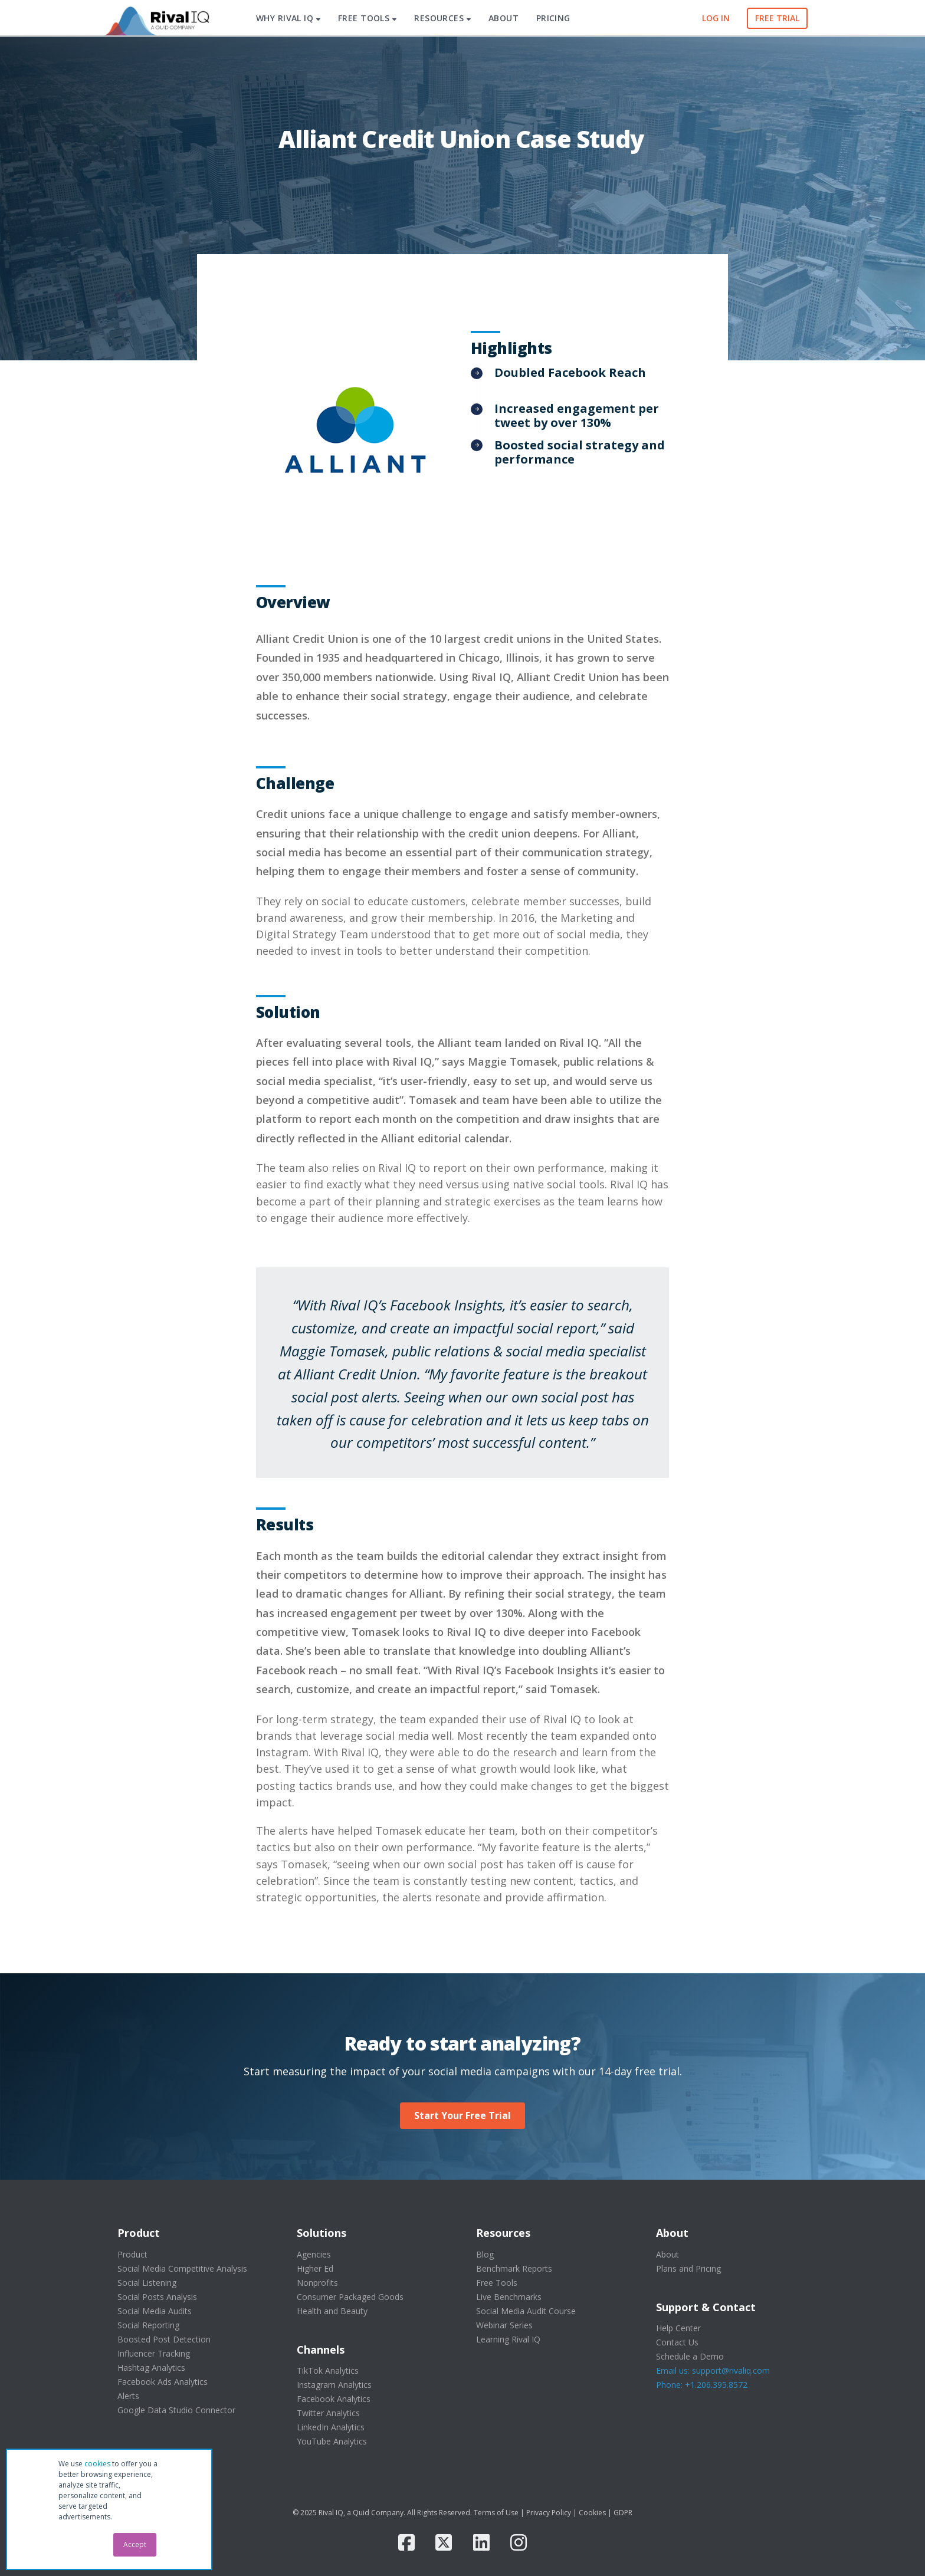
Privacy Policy (548, 2513)
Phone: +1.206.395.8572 (701, 2384)
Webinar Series (504, 2325)
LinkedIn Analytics (331, 2427)
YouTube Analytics (332, 2441)
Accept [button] (134, 2544)
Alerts (128, 2395)
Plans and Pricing (688, 2268)
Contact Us (677, 2342)
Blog (485, 2254)
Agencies (314, 2254)
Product (132, 2254)
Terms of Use (496, 2513)
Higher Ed (315, 2268)
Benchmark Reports (514, 2268)
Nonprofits (317, 2282)
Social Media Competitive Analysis (182, 2268)
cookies (97, 2464)
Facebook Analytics (333, 2398)
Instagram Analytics (334, 2384)
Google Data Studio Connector (176, 2410)
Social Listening (146, 2282)
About (667, 2254)
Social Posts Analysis (157, 2296)
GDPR (623, 2513)
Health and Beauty (332, 2311)
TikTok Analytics (328, 2370)
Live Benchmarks (509, 2296)
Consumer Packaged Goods (350, 2296)
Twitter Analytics (328, 2413)
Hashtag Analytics (151, 2367)
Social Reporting (148, 2325)
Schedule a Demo (690, 2356)
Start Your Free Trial (462, 2115)
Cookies (592, 2513)
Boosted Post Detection (164, 2339)
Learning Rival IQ (508, 2339)
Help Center (678, 2328)
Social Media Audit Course (526, 2311)
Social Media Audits (154, 2311)
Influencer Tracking (153, 2353)
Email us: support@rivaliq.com (713, 2370)
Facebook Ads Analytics (162, 2381)
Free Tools (496, 2282)
